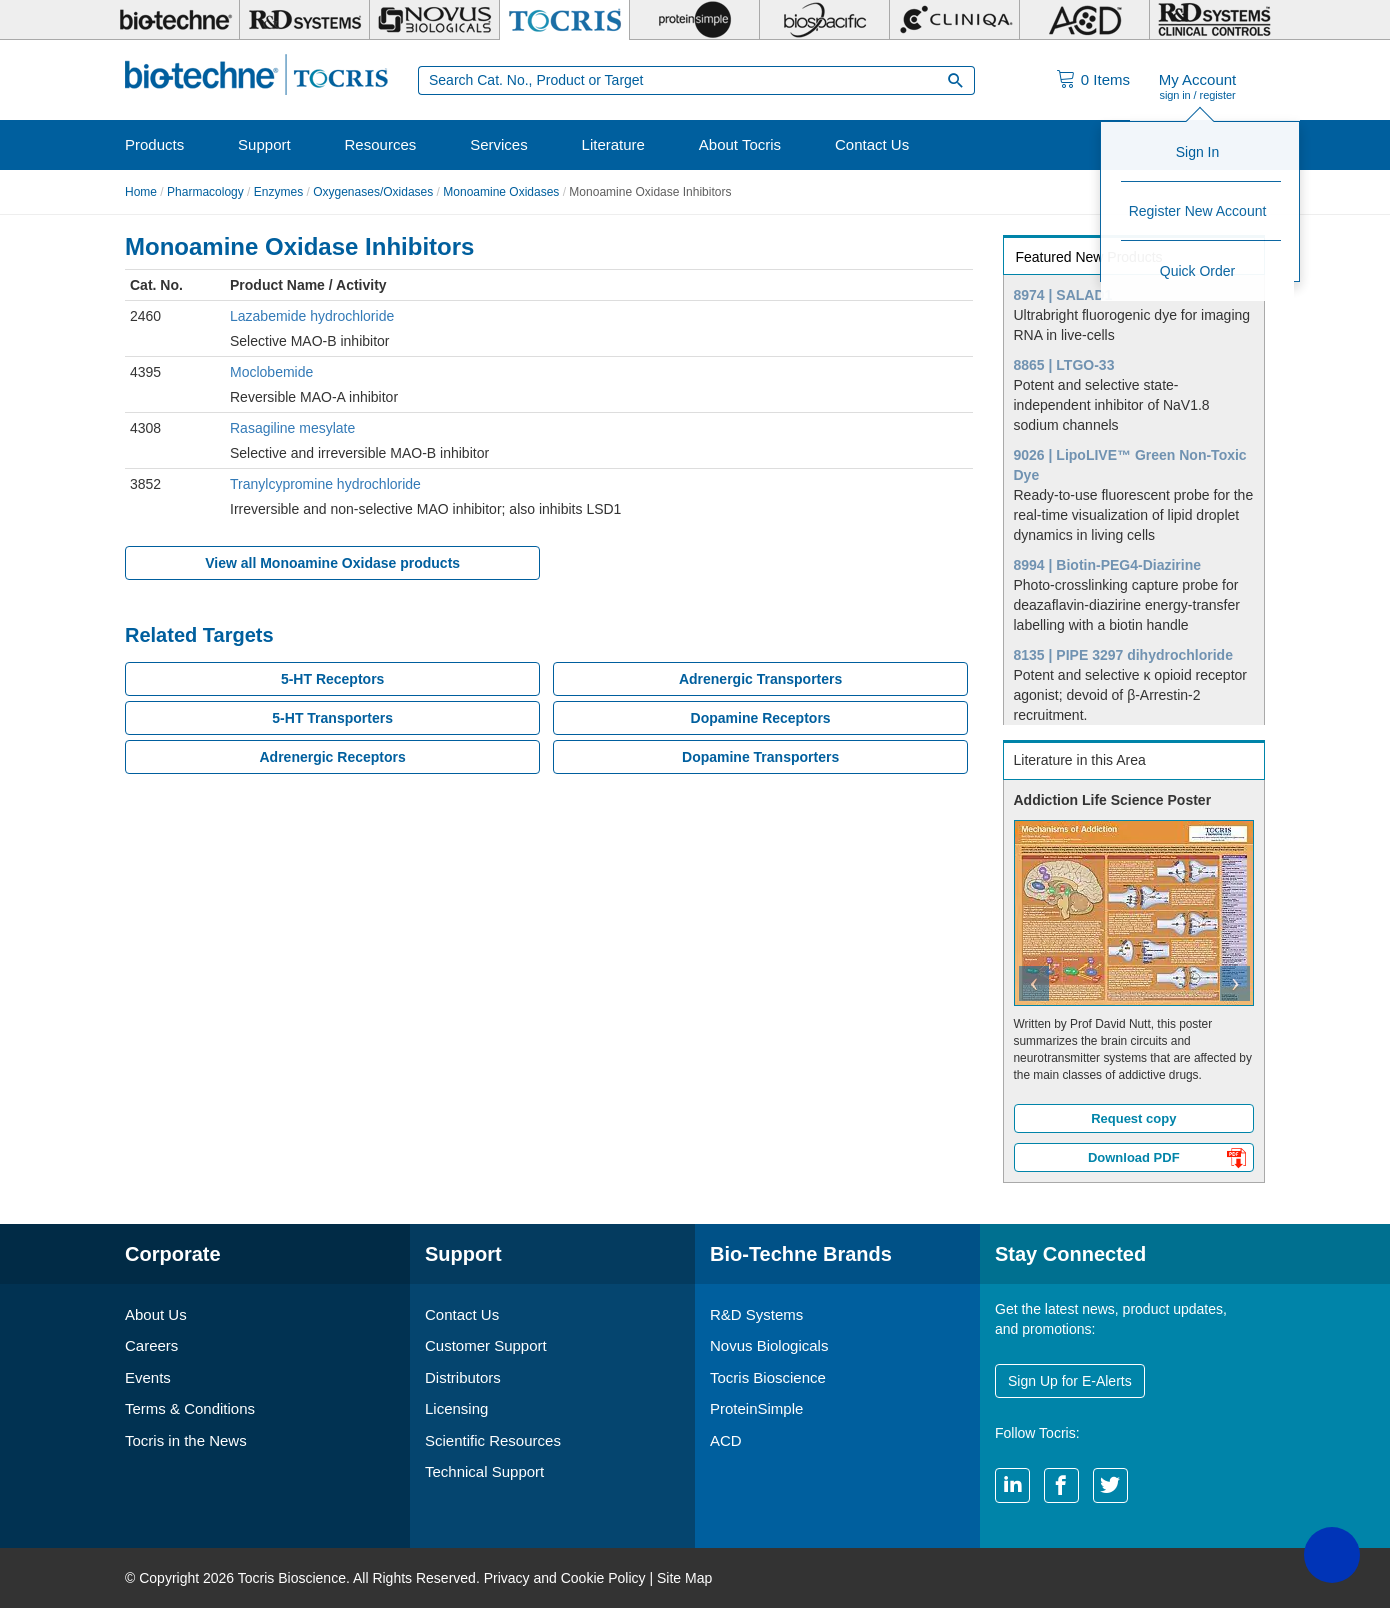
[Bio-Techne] (175, 20)
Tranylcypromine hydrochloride (325, 484)
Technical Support (484, 1471)
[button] (1023, 981)
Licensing (456, 1408)
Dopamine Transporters (760, 757)
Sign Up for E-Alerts (1070, 1381)
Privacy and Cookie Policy (565, 1578)
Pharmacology (205, 192)
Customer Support (486, 1345)
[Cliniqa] (954, 20)
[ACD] (1084, 20)
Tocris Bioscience (768, 1377)
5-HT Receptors (332, 679)
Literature (613, 144)
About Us (156, 1314)
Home (141, 192)
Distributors (463, 1377)
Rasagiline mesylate (292, 428)
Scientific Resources (493, 1440)
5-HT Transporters (332, 718)
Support (264, 144)
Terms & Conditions (190, 1408)
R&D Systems (756, 1314)
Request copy (1133, 1118)
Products (154, 144)
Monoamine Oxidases (501, 192)
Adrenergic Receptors (332, 757)
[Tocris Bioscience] (564, 20)
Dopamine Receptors (761, 718)
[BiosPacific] (824, 20)
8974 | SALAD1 (1063, 295)
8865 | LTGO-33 (1064, 365)
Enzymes (278, 192)
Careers (151, 1345)
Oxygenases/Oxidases (373, 192)
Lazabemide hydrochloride (312, 316)
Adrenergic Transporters (760, 679)
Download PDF (1167, 1160)
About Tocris (740, 144)
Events (148, 1377)
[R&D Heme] (1214, 20)
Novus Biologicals (769, 1345)
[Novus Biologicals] (434, 20)
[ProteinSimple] (694, 20)
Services (499, 144)
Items (1105, 79)
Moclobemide (271, 372)
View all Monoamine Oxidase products (332, 563)
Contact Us (872, 144)
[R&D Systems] (304, 20)
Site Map (684, 1578)
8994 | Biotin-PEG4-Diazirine (1108, 565)
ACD (726, 1440)
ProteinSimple (756, 1408)
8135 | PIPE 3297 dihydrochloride (1123, 655)
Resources (381, 144)
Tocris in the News (186, 1440)
